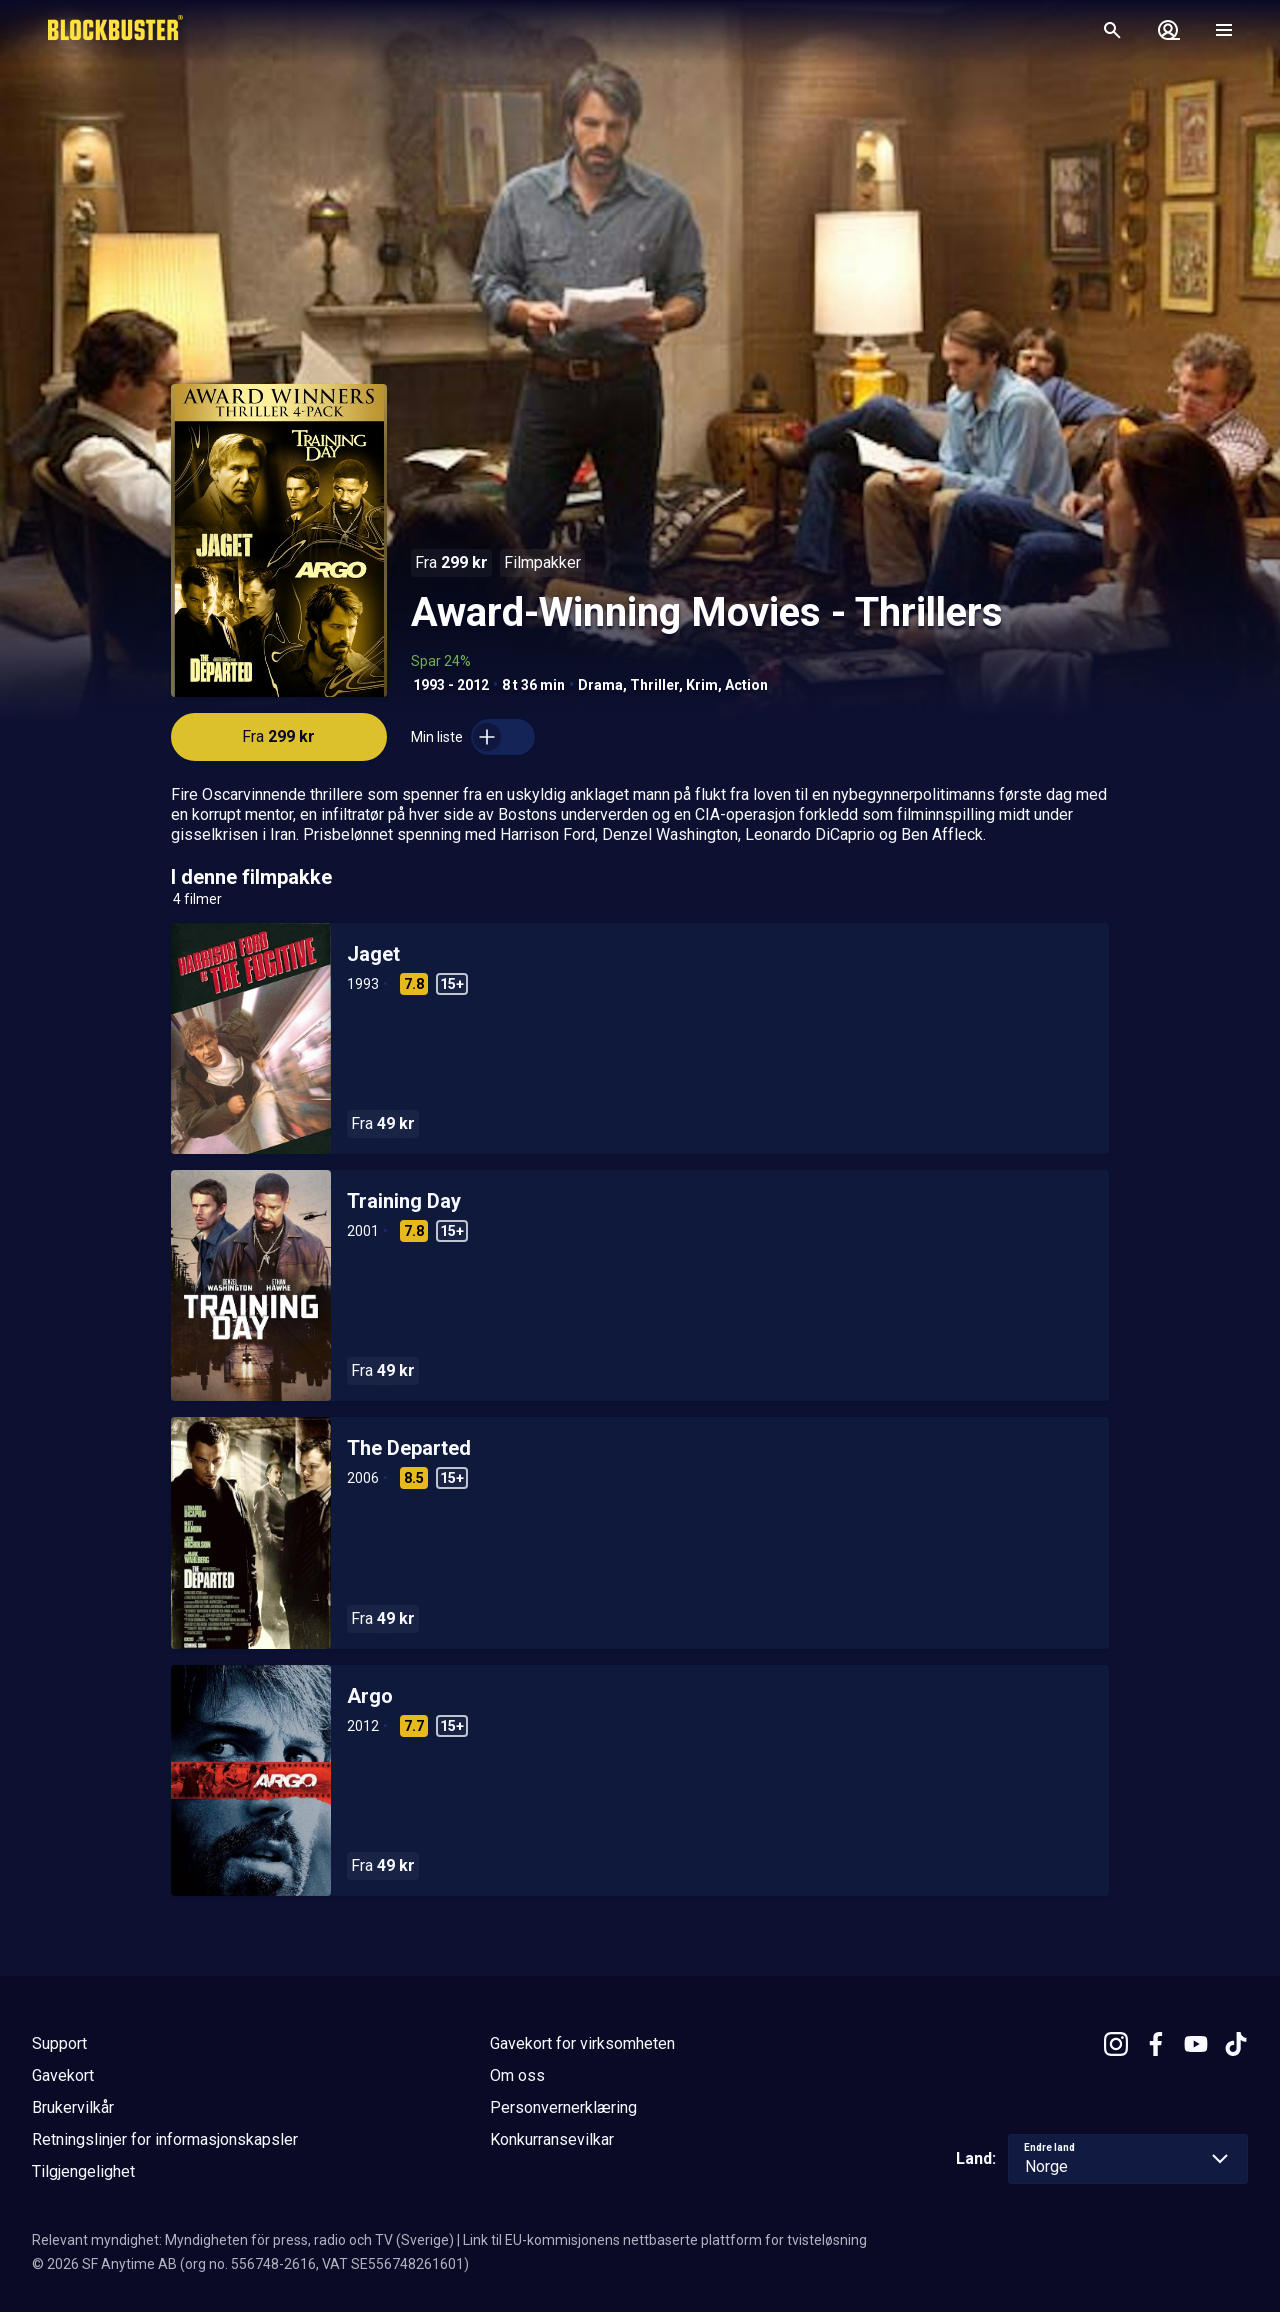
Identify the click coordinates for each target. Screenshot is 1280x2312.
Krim (702, 685)
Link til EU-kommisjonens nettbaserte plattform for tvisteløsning (665, 2240)
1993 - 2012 (451, 685)
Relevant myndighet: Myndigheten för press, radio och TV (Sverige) (243, 2240)
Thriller (654, 685)
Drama (600, 685)
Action (746, 685)
